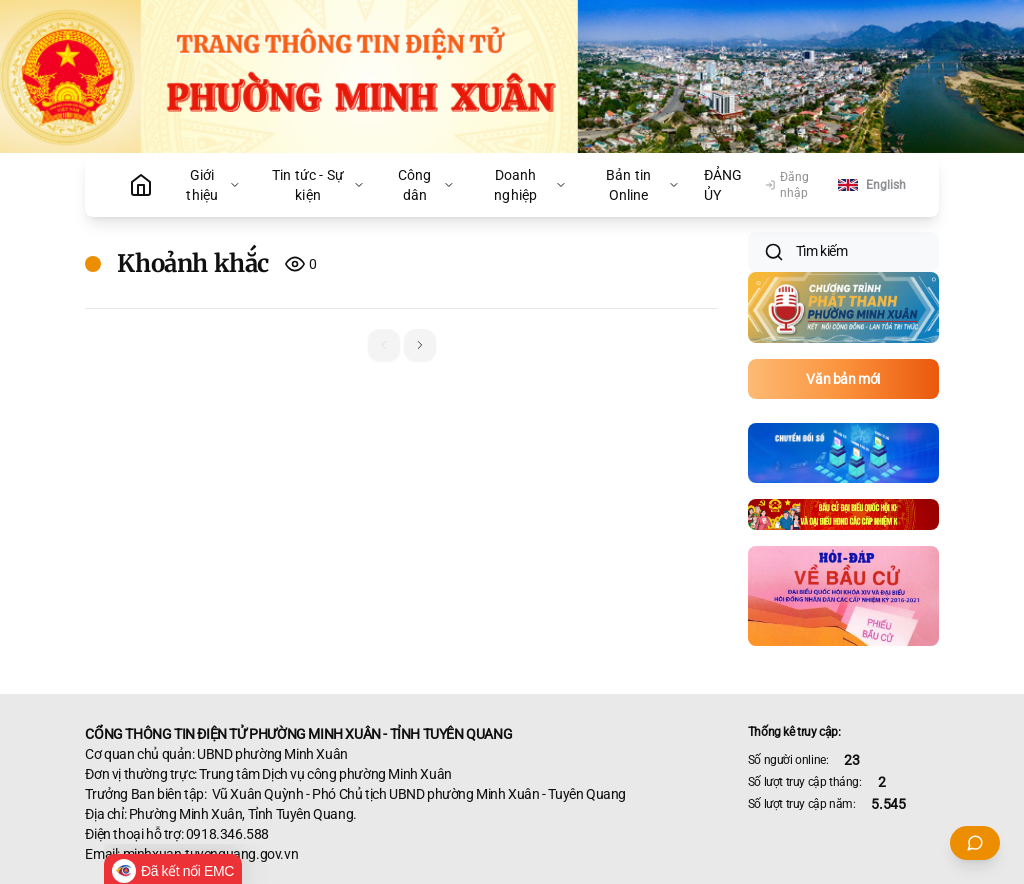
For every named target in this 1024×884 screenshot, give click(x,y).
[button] (420, 345)
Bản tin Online (643, 185)
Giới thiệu (213, 185)
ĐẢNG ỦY (723, 185)
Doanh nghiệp (530, 185)
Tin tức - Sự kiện (318, 185)
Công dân (426, 185)
